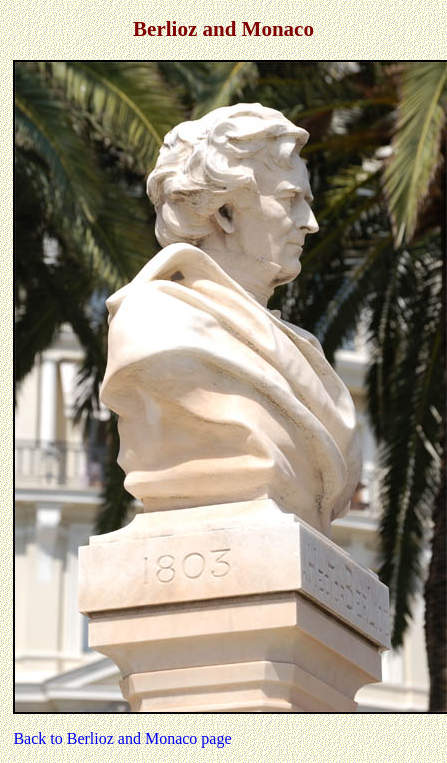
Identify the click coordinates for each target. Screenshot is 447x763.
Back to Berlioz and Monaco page (122, 738)
